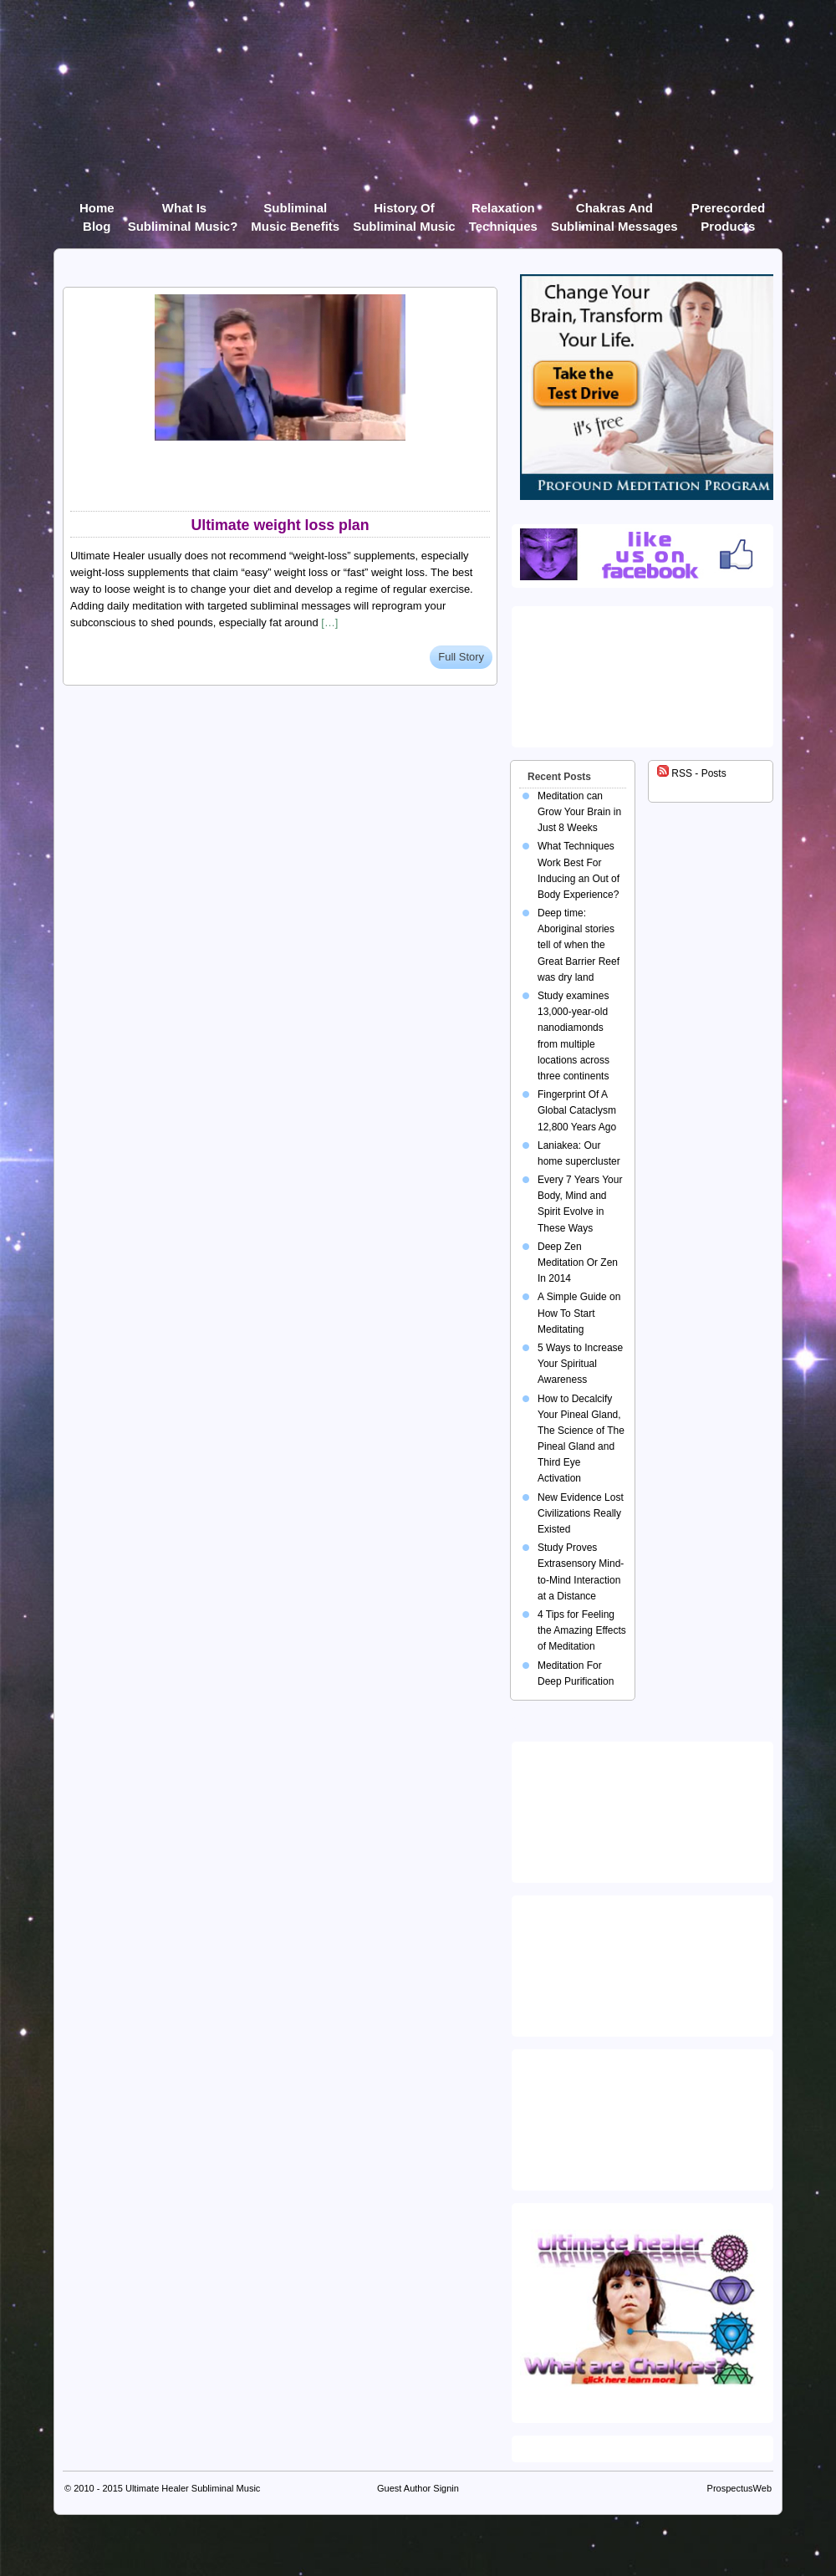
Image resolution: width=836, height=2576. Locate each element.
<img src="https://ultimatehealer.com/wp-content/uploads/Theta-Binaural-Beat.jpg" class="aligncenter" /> (645, 2116)
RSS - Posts (691, 773)
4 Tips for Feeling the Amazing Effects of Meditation (582, 1630)
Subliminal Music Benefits (295, 211)
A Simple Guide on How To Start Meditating (579, 1312)
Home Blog (97, 211)
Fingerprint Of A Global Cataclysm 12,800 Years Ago (577, 1110)
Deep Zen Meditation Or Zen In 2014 (578, 1262)
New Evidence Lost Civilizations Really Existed (581, 1513)
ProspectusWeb (739, 2488)
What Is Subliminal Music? (183, 211)
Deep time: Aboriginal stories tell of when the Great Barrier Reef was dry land (578, 945)
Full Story (461, 656)
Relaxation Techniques (503, 211)
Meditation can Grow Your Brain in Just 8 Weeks (579, 812)
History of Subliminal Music (404, 211)
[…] (329, 622)
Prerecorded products (728, 211)
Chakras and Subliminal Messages (614, 211)
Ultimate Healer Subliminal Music (192, 2488)
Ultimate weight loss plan (280, 525)
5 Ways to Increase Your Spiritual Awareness (580, 1363)
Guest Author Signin (418, 2488)
